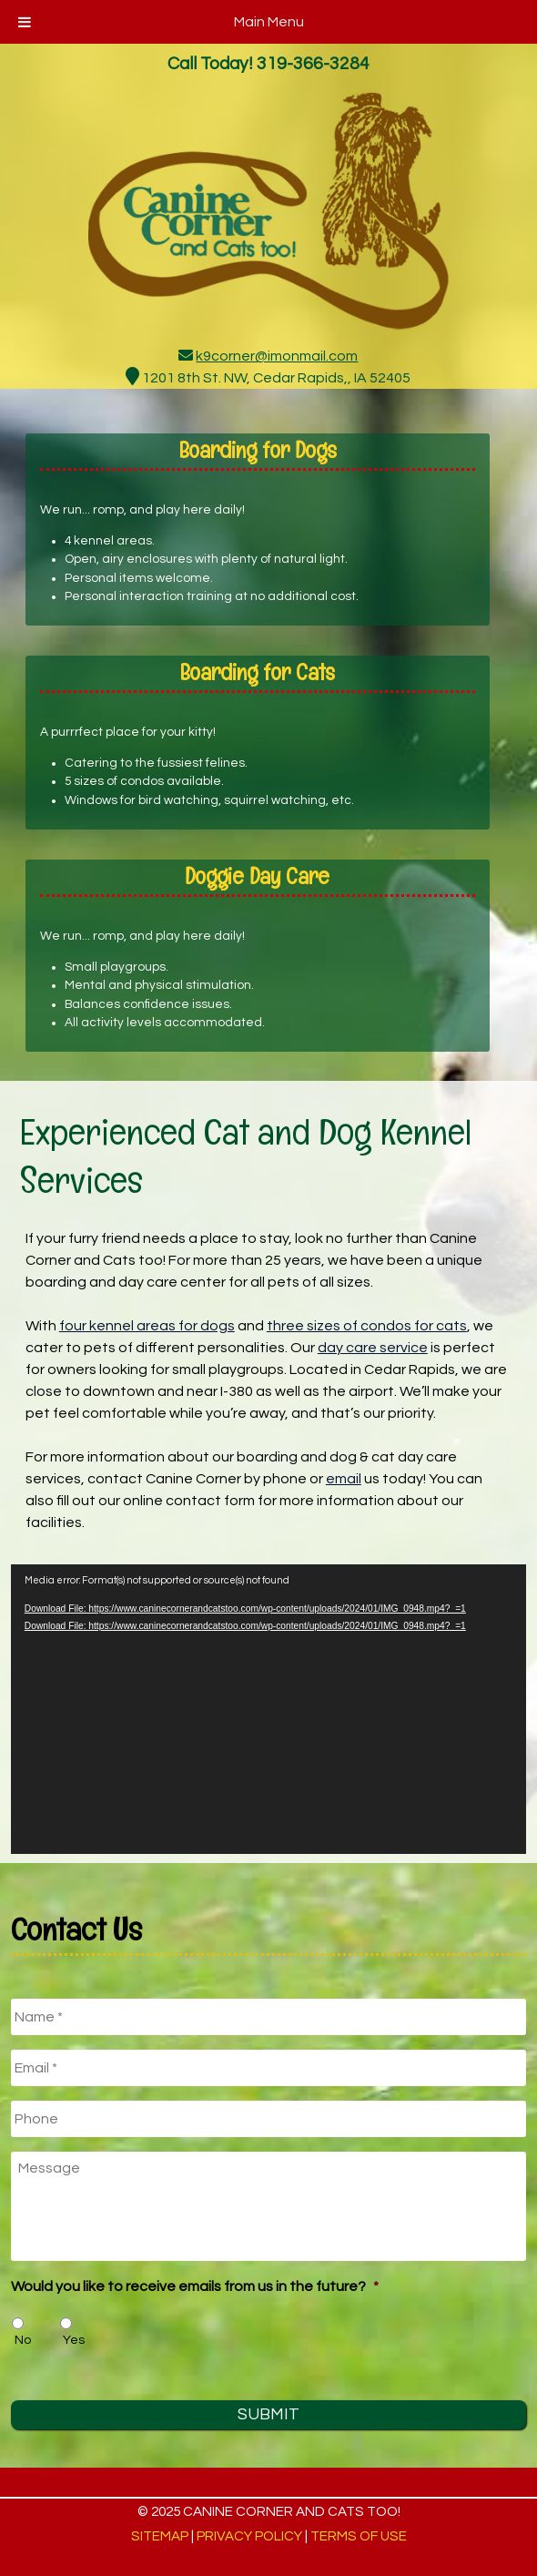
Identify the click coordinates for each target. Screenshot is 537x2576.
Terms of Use (358, 2536)
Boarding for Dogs (257, 449)
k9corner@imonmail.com (277, 356)
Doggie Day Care (257, 876)
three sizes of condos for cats (367, 1326)
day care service (373, 1347)
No (23, 2340)
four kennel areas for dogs (147, 1326)
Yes (74, 2340)
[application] (268, 1709)
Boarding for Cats (257, 672)
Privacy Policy (249, 2536)
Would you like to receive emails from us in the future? (195, 2286)
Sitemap (159, 2536)
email (343, 1478)
